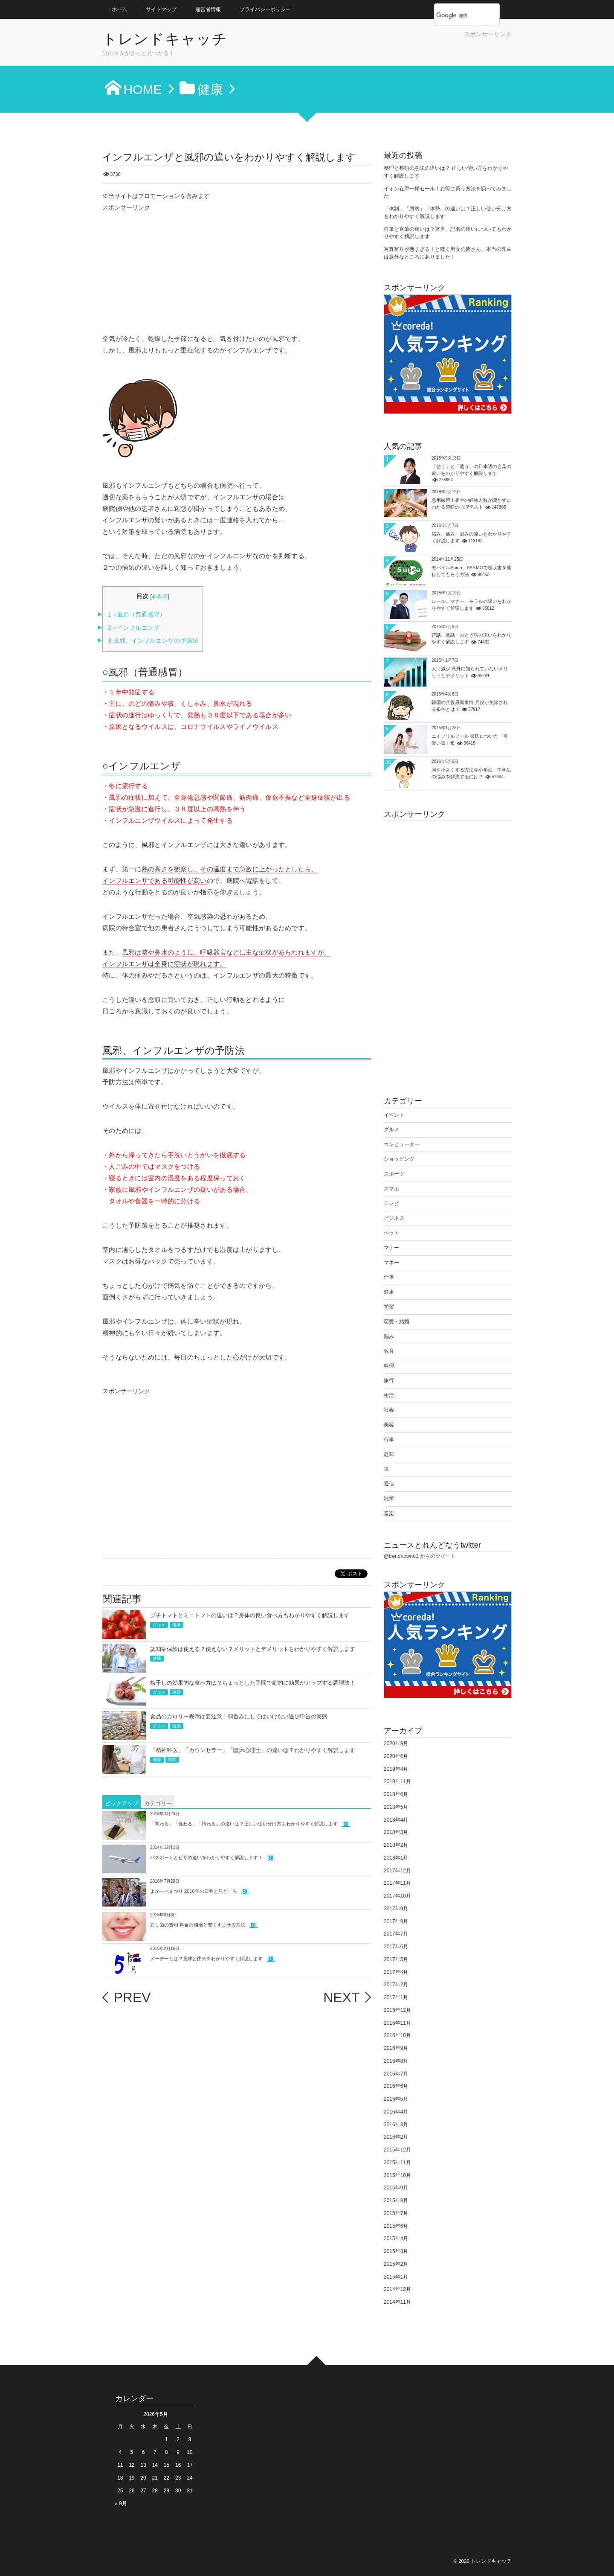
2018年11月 (397, 1781)
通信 (389, 1484)
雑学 (172, 1759)
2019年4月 (396, 1769)
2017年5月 (396, 1959)
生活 (389, 1395)
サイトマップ (161, 9)
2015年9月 (396, 2188)
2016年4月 (396, 2112)
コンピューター (402, 1144)
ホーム (119, 9)
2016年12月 (397, 2010)
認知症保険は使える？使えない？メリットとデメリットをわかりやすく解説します (252, 1649)
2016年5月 (396, 2099)
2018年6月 (396, 1794)
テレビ (391, 1203)
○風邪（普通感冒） (136, 614)
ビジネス (394, 1218)
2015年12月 (397, 2150)
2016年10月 (397, 2035)
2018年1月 (396, 1858)
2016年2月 (396, 2137)
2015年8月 (396, 2200)
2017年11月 (397, 1883)
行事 (389, 1440)
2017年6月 (396, 1947)
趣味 (389, 1454)
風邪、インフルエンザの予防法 (153, 640)
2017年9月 (396, 1909)
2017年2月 (396, 1985)
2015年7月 (396, 2213)
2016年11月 (397, 2023)
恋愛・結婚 (396, 1321)
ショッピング (399, 1159)
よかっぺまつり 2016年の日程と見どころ (193, 1891)
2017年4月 (396, 1972)
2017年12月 (397, 1871)
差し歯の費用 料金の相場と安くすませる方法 (197, 1924)
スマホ (391, 1189)
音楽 (389, 1513)
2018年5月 (396, 1807)
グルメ (159, 1624)
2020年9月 (396, 1743)
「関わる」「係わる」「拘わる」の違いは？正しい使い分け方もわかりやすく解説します (244, 1823)
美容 (389, 1425)
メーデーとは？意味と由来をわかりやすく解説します (206, 1958)
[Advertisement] (412, 51)
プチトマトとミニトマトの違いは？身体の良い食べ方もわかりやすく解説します (250, 1615)
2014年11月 (397, 2302)
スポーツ (394, 1174)
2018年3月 (396, 1832)
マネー (391, 1263)
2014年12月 (397, 2289)
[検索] (457, 15)
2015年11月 (397, 2163)
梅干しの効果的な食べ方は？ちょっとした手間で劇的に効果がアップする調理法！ (252, 1682)
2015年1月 (396, 2277)
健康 (176, 1624)
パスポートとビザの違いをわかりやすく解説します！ (206, 1857)
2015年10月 (397, 2175)
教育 (389, 1351)
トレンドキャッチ (165, 39)
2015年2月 (396, 2264)
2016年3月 (396, 2125)
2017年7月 (396, 1934)
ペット (391, 1233)
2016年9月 (396, 2048)
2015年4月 (396, 2238)
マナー (391, 1248)
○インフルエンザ (133, 628)
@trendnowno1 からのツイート (420, 1556)
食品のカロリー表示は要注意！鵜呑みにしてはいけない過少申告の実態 (238, 1716)
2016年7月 (396, 2074)
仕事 (389, 1277)
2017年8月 (396, 1921)
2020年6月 (396, 1756)
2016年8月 (396, 2061)
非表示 (160, 597)
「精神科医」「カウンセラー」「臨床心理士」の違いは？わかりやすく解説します (252, 1750)
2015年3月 (396, 2251)
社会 (389, 1410)
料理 (389, 1366)
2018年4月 (396, 1820)
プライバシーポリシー (265, 9)
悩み (389, 1336)
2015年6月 (396, 2226)
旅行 (389, 1380)
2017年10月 (397, 1896)
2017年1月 (396, 1997)
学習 (389, 1307)
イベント (394, 1115)
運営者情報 (208, 9)
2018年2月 (396, 1845)
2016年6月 (396, 2086)
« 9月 (121, 2503)
